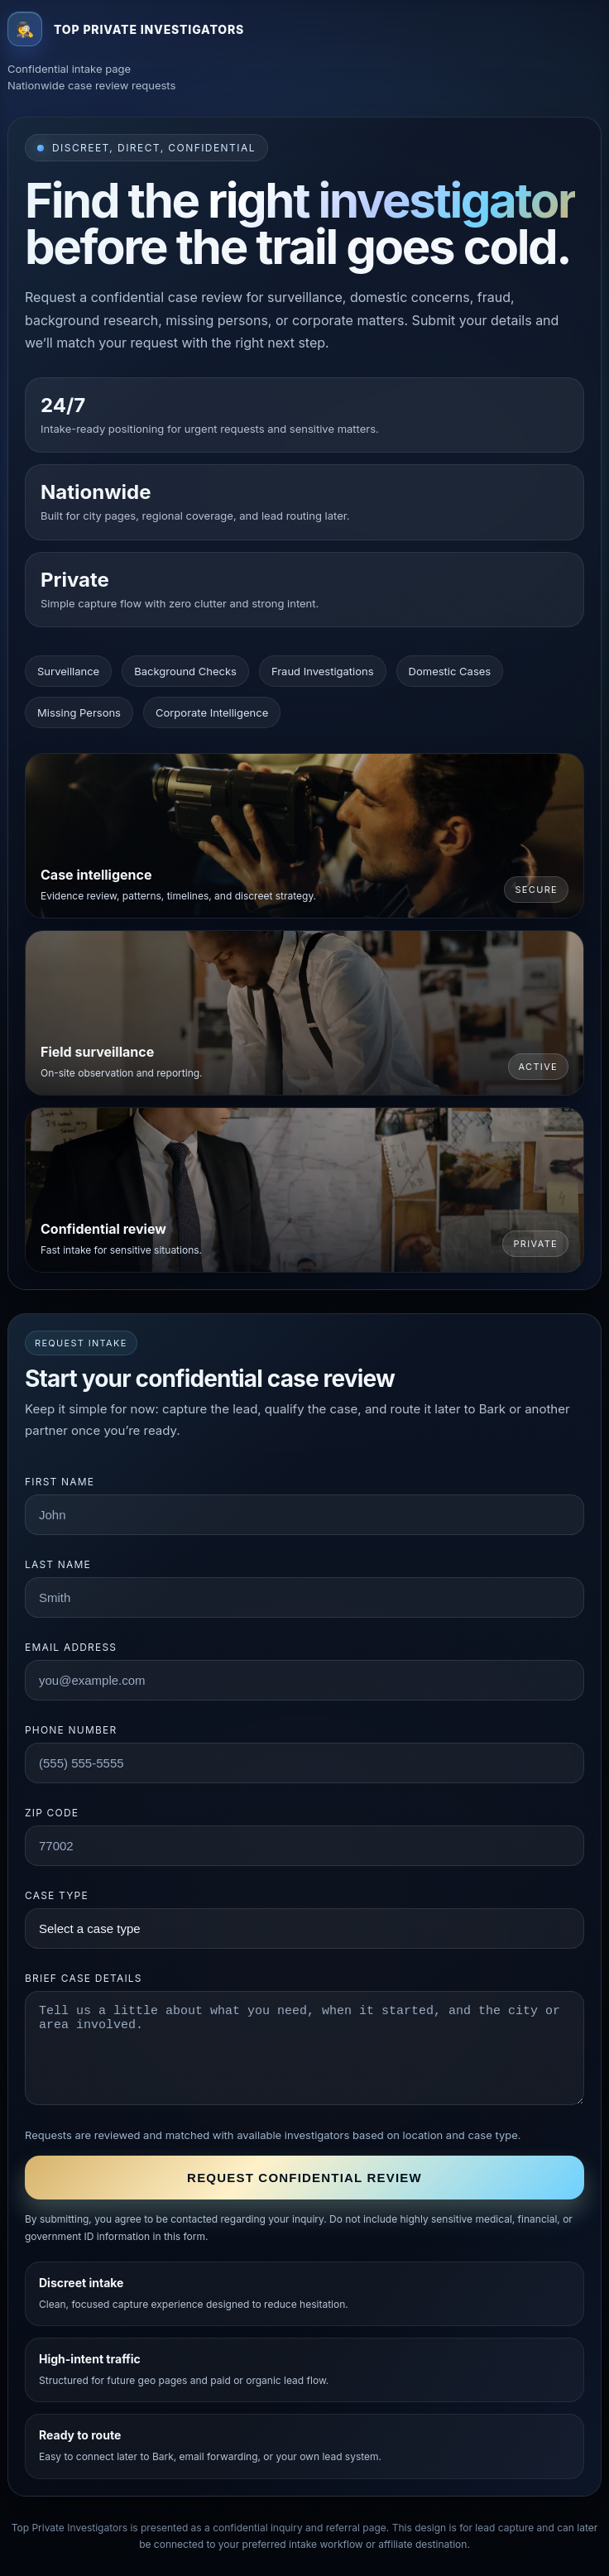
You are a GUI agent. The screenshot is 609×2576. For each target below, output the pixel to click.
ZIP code (52, 1812)
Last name (58, 1564)
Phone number (71, 1730)
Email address (71, 1647)
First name (59, 1481)
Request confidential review (304, 2178)
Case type (57, 1895)
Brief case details (83, 1978)
